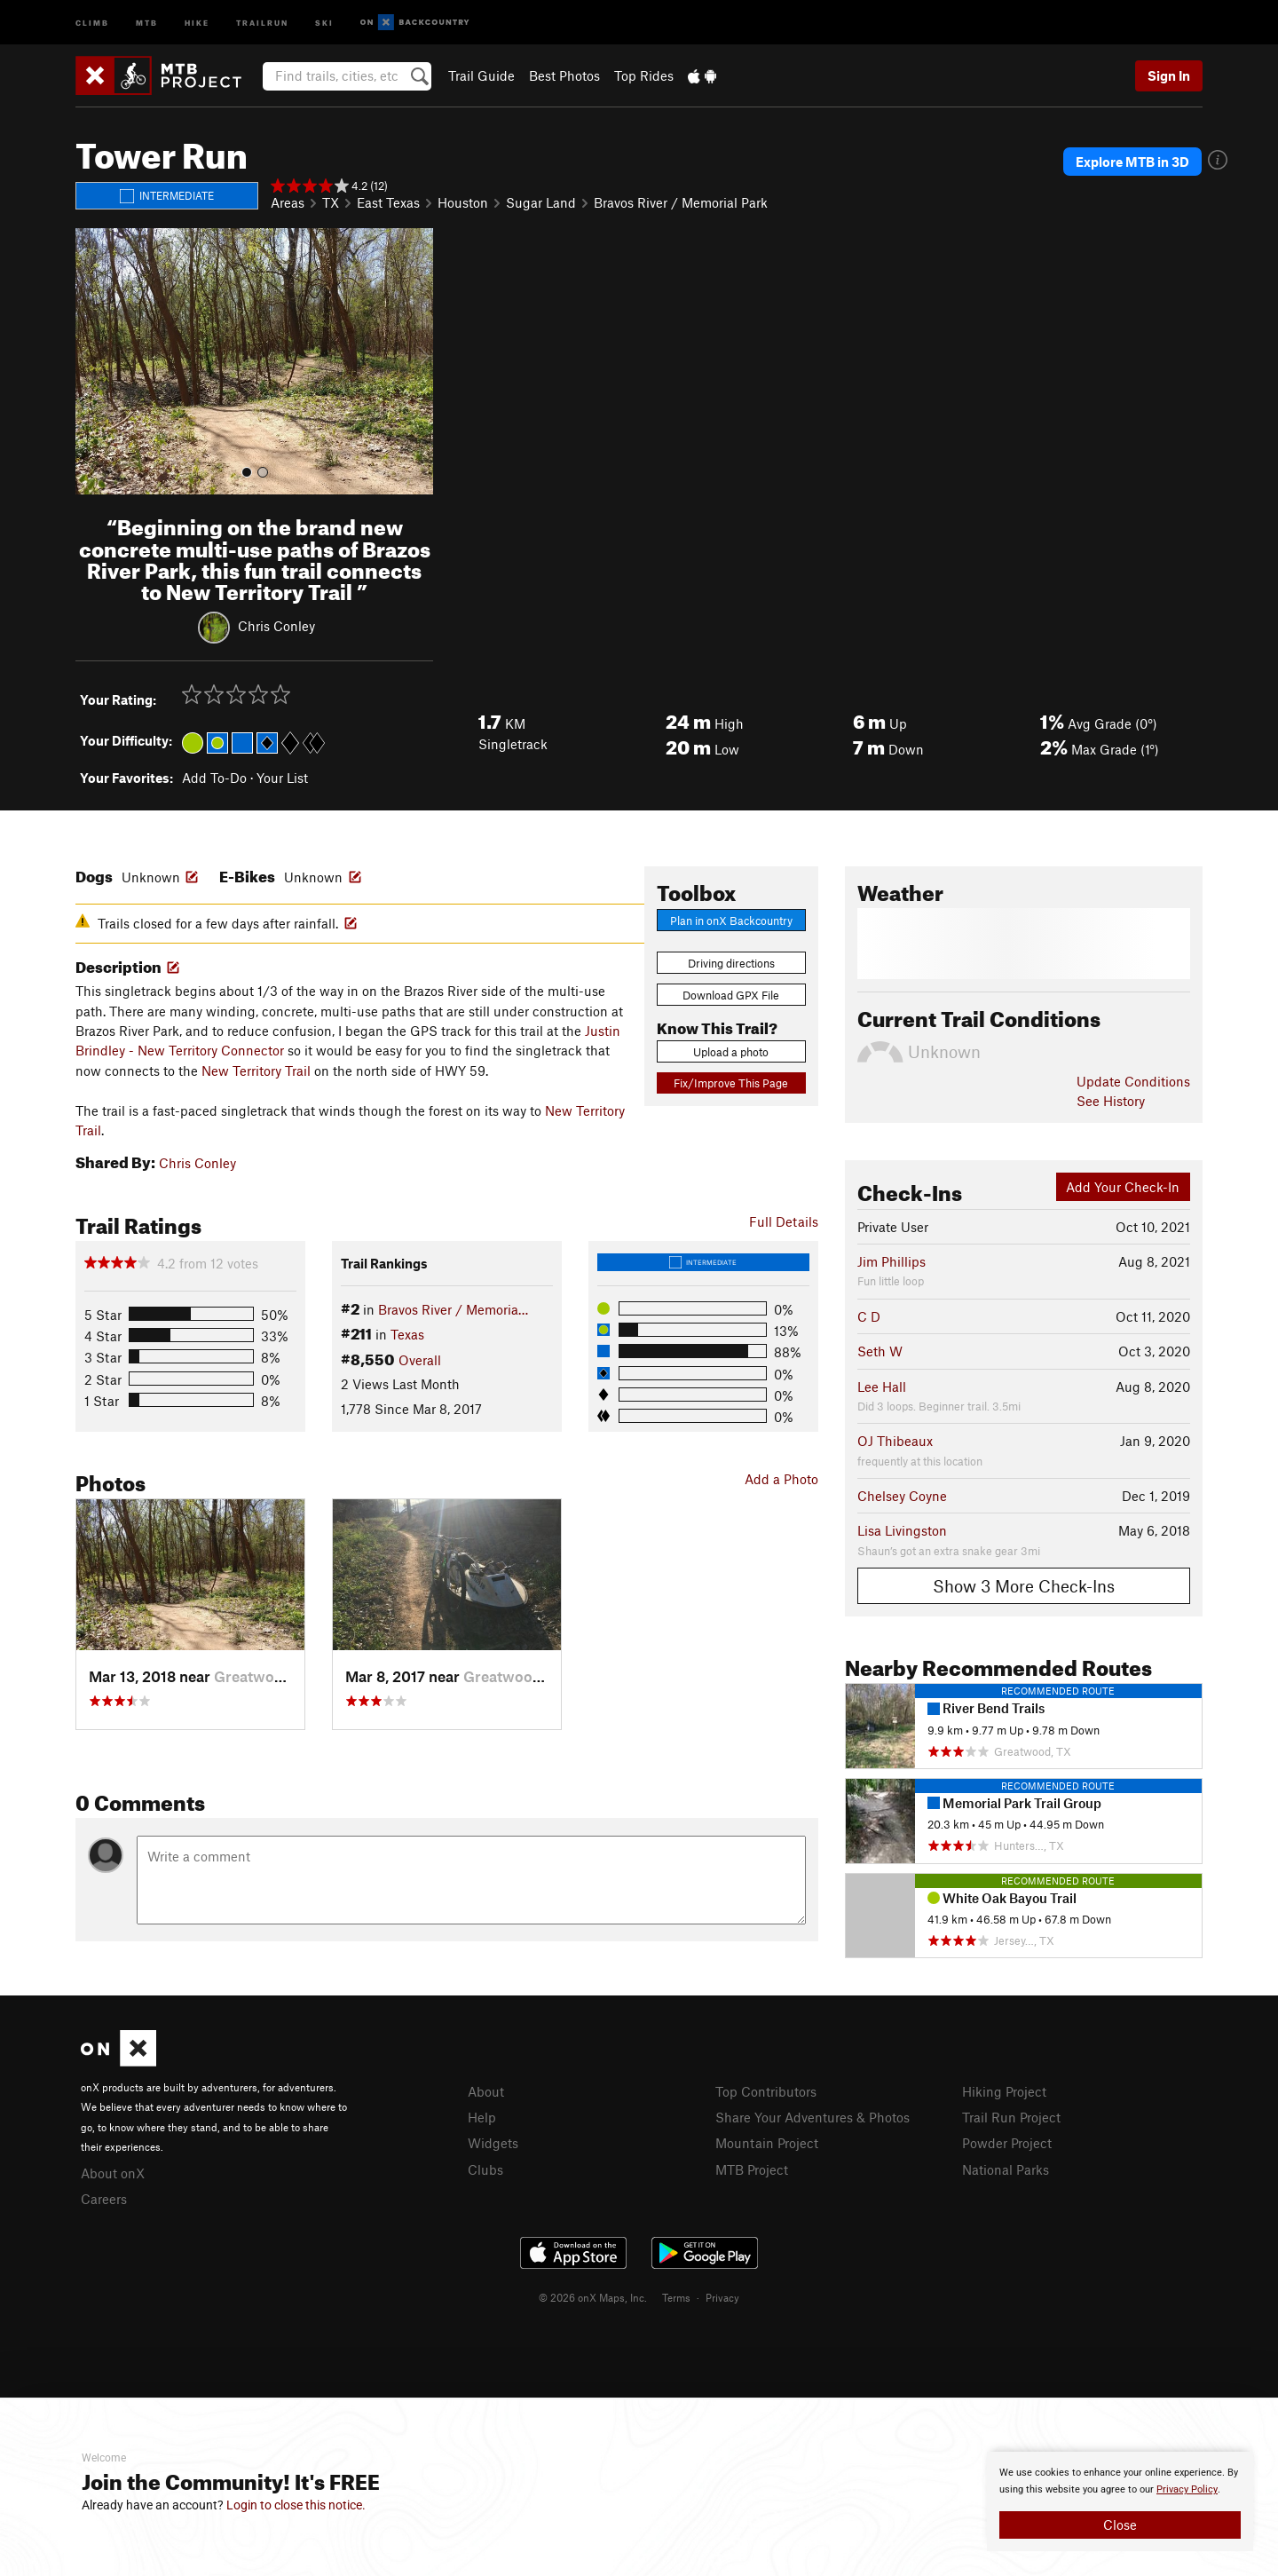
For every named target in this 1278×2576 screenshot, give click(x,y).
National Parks (1005, 2169)
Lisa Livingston (902, 1530)
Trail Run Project (1011, 2117)
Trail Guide (481, 75)
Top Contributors (765, 2091)
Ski (324, 22)
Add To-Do (214, 778)
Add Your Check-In (1122, 1187)
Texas (407, 1334)
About (486, 2091)
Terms (676, 2297)
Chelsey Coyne (902, 1496)
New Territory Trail (256, 1071)
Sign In (1169, 75)
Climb (92, 22)
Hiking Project (1004, 2091)
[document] (1120, 2501)
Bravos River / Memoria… (453, 1309)
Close (1120, 2525)
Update (1133, 1081)
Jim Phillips (891, 1261)
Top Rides (644, 75)
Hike (197, 22)
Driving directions (731, 963)
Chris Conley (276, 626)
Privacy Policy (1187, 2489)
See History (1111, 1101)
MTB (147, 22)
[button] (93, 361)
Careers (104, 2199)
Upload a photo (731, 1052)
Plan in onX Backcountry (731, 920)
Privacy (722, 2297)
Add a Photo (781, 1479)
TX (330, 202)
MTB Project (751, 2169)
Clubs (485, 2169)
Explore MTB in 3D (1132, 162)
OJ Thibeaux (895, 1441)
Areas (287, 202)
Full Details (783, 1221)
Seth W (880, 1351)
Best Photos (564, 75)
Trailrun (262, 22)
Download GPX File (730, 995)
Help (482, 2117)
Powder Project (1007, 2143)
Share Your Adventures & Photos (812, 2117)
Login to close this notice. (296, 2505)
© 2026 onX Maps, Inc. (593, 2297)
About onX (113, 2173)
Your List (282, 778)
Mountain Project (766, 2143)
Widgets (493, 2143)
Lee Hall (881, 1387)
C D (868, 1316)
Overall (419, 1360)
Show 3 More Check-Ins (1024, 1586)
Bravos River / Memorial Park (681, 202)
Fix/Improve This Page (731, 1083)
